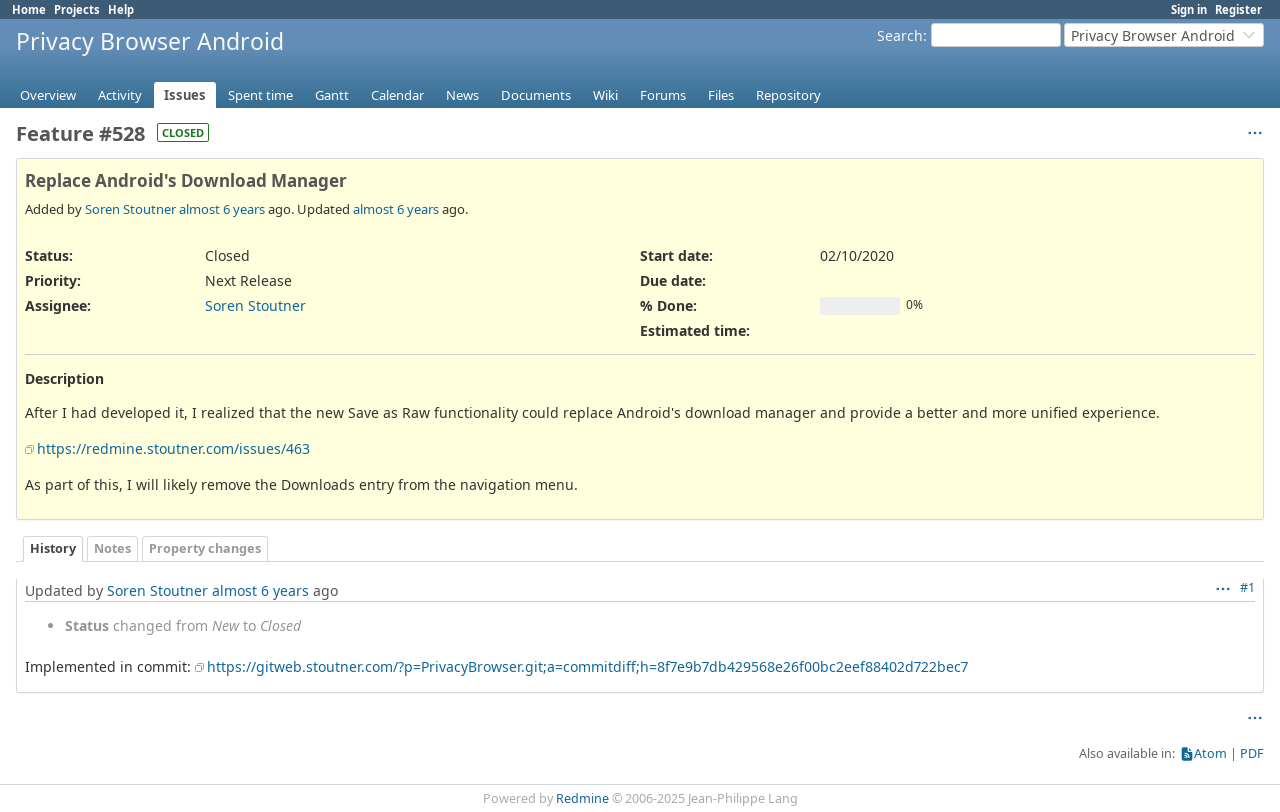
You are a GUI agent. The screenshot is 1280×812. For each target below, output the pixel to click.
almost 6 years (222, 209)
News (462, 95)
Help (121, 9)
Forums (663, 95)
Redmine (582, 798)
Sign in (1189, 9)
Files (721, 95)
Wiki (605, 95)
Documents (536, 95)
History (53, 548)
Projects (77, 9)
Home (29, 9)
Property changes (205, 548)
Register (1238, 9)
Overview (48, 95)
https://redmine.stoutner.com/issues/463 (173, 448)
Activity (120, 95)
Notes (112, 548)
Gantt (332, 95)
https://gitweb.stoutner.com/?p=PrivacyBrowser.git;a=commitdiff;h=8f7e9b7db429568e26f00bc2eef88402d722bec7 (587, 666)
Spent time (260, 95)
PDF (1252, 753)
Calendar (397, 95)
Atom (1210, 753)
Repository (788, 95)
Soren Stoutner (130, 209)
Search (900, 35)
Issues (185, 95)
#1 (1247, 587)
